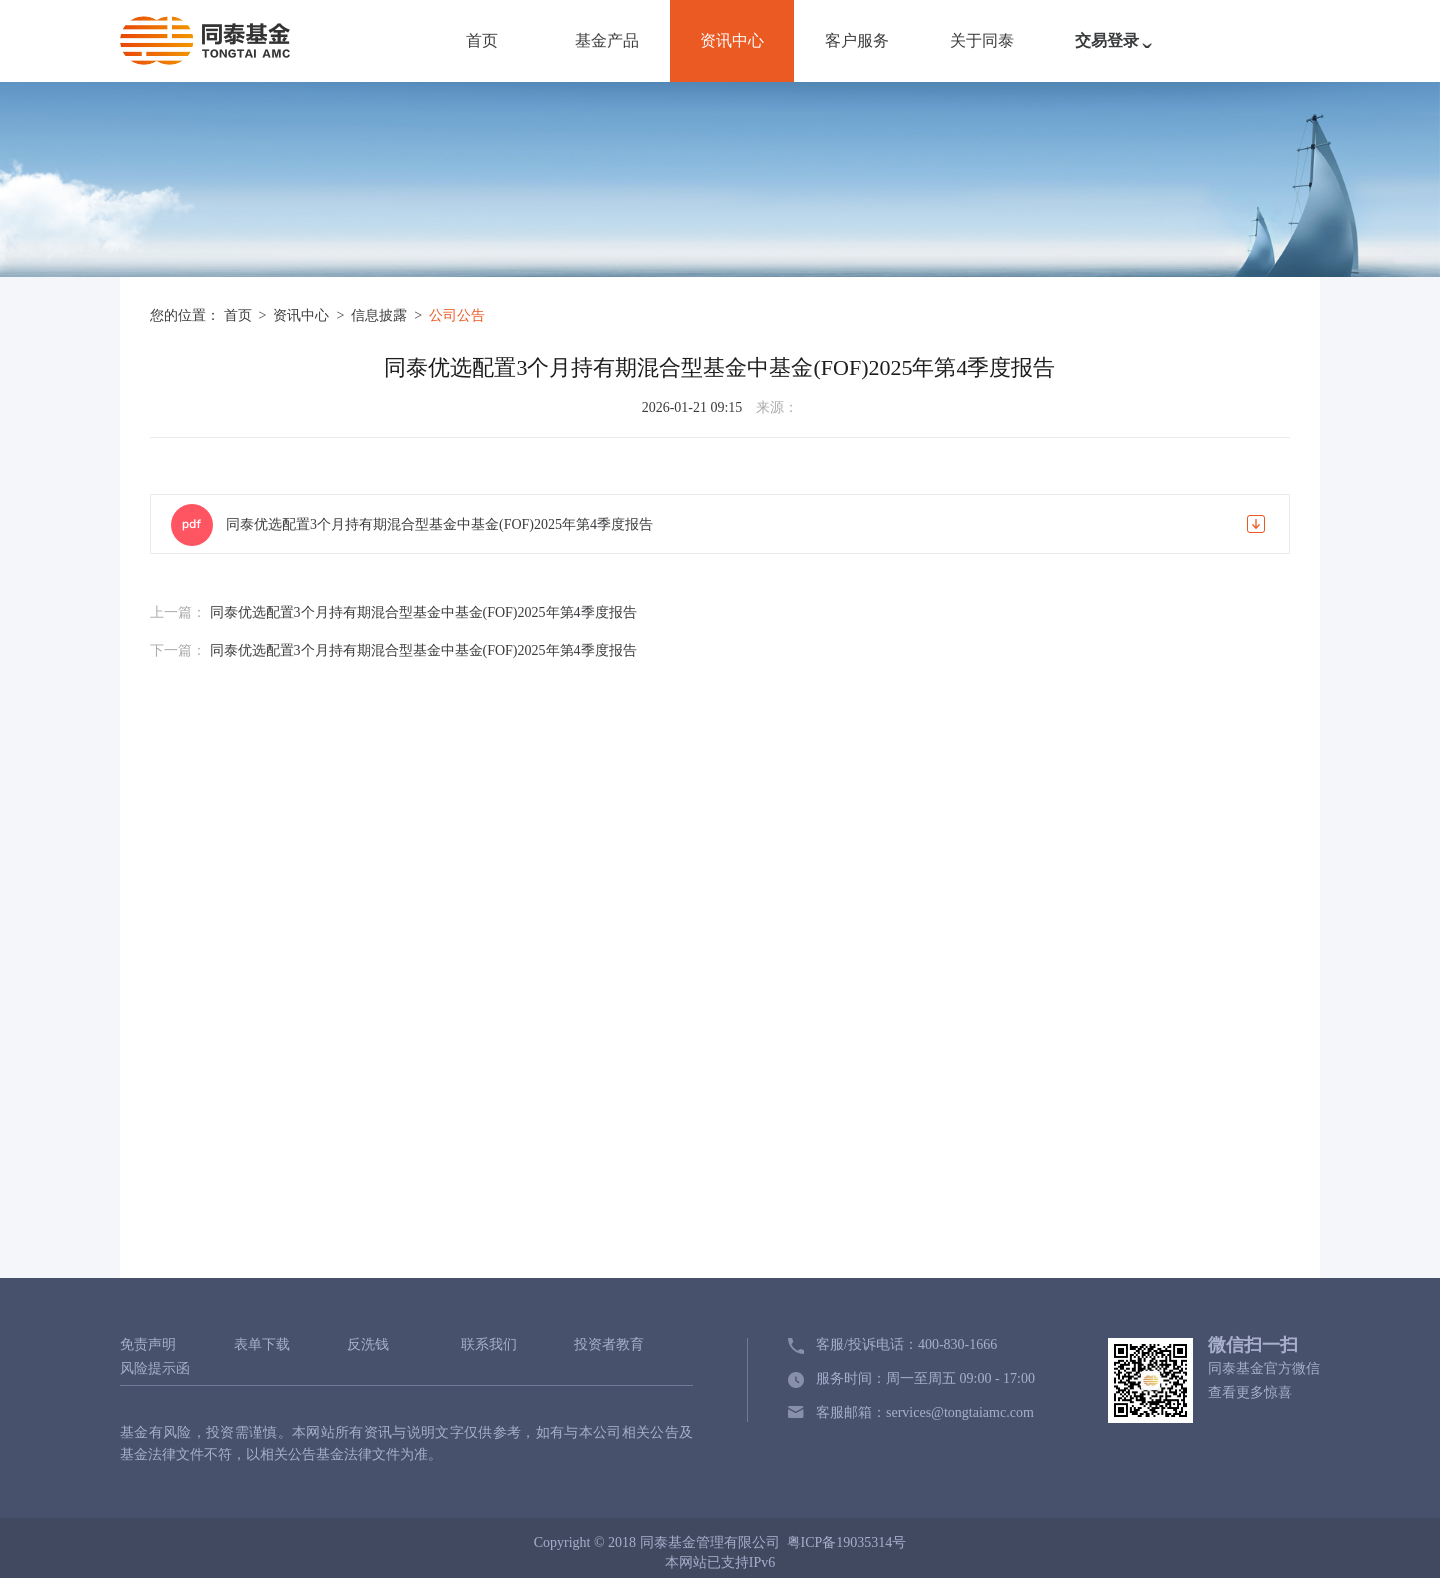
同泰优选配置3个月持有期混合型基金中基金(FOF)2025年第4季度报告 (439, 524)
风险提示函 (155, 1369)
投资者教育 (609, 1345)
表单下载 (262, 1345)
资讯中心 (732, 40)
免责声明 (148, 1345)
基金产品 (607, 40)
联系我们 (489, 1345)
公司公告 (457, 315)
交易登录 (1118, 51)
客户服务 (857, 40)
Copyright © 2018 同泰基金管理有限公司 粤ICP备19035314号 (720, 1542)
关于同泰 (982, 40)
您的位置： (185, 315)
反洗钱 (368, 1345)
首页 (482, 40)
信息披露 (381, 315)
